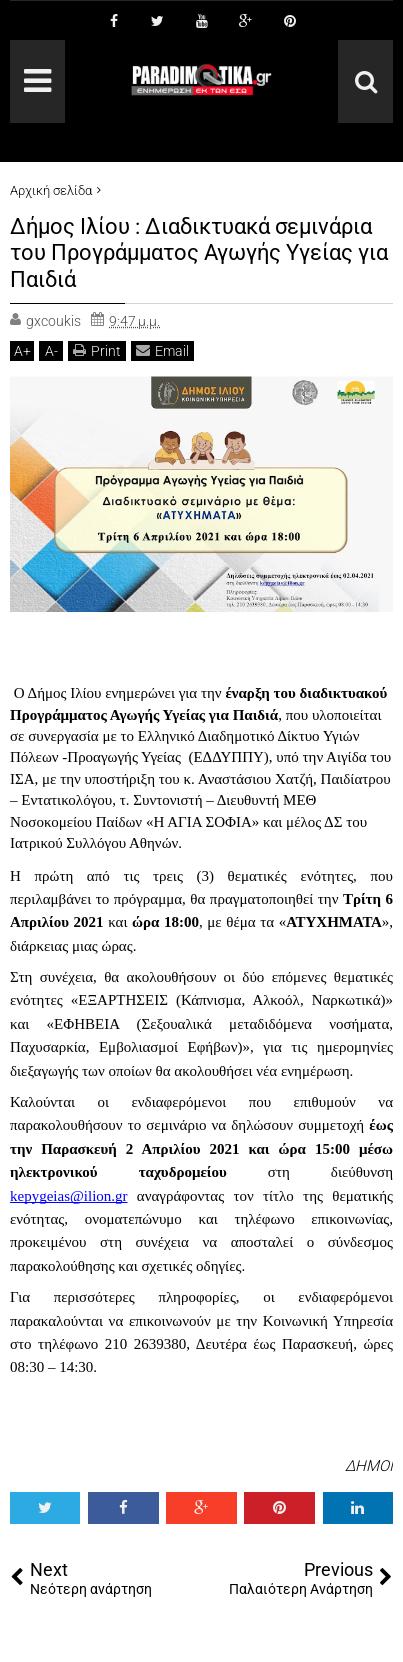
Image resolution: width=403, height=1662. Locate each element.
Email (162, 350)
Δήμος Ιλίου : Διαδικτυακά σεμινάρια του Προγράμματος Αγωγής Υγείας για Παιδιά (199, 253)
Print (97, 350)
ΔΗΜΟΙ (369, 1466)
